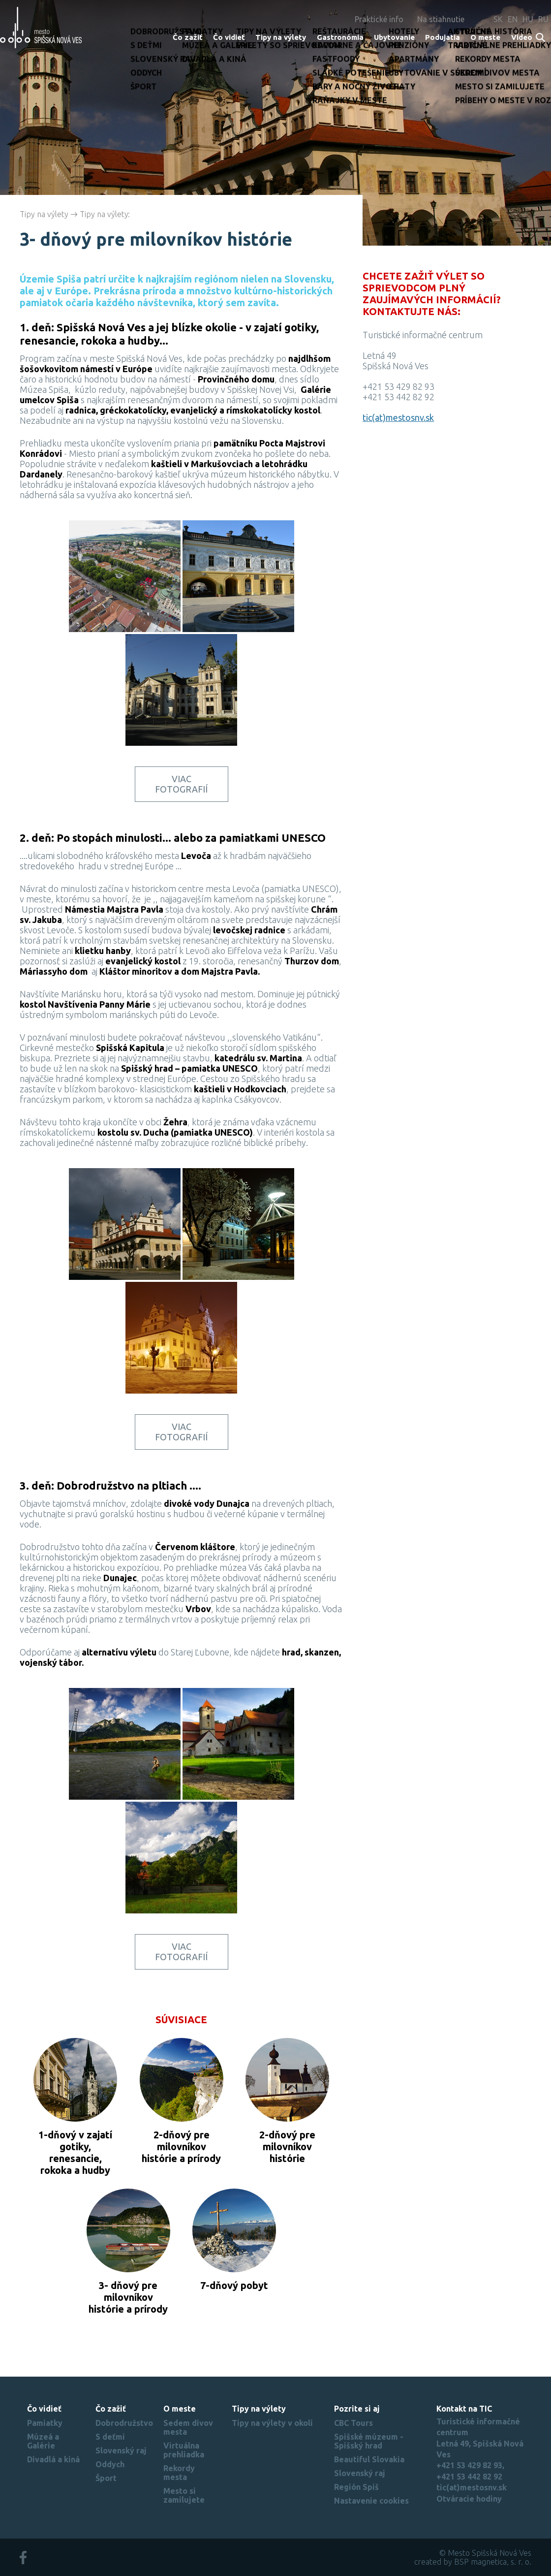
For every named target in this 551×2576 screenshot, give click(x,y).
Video (521, 37)
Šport (106, 2478)
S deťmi (110, 2436)
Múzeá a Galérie (43, 2441)
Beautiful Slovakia (369, 2459)
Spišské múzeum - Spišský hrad (368, 2441)
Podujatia (442, 37)
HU (527, 19)
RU (543, 19)
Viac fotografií (181, 784)
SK (498, 19)
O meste (485, 37)
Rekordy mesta (179, 2472)
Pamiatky (44, 2422)
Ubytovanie (394, 37)
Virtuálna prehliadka (183, 2450)
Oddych (109, 2464)
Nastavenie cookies (371, 2500)
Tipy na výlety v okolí (272, 2422)
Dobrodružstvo (124, 2422)
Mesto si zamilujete (184, 2495)
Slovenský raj (121, 2450)
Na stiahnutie (440, 19)
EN (513, 19)
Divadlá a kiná (53, 2459)
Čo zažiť (188, 37)
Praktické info (379, 19)
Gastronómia (340, 37)
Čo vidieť (229, 37)
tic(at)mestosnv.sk (398, 417)
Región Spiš (356, 2486)
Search (541, 38)
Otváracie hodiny (469, 2498)
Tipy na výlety (280, 37)
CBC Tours (353, 2422)
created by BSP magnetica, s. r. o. (472, 2561)
